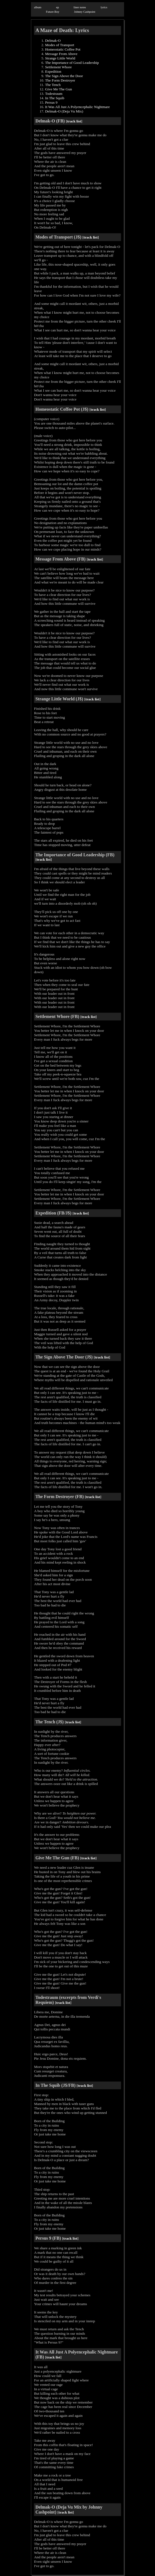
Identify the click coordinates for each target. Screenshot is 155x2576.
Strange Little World (60, 58)
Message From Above (61, 54)
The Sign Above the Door (64, 76)
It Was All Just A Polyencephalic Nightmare (77, 107)
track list (74, 121)
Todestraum (53, 93)
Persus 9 (51, 102)
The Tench (53, 85)
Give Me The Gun (58, 89)
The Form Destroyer (60, 80)
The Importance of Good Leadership (72, 63)
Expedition (53, 71)
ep (57, 7)
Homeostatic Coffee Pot (62, 49)
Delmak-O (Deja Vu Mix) (64, 111)
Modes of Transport (59, 45)
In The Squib (54, 98)
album (37, 7)
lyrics (104, 7)
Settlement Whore (58, 67)
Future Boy (52, 11)
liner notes (79, 7)
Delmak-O (53, 40)
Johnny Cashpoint (84, 11)
